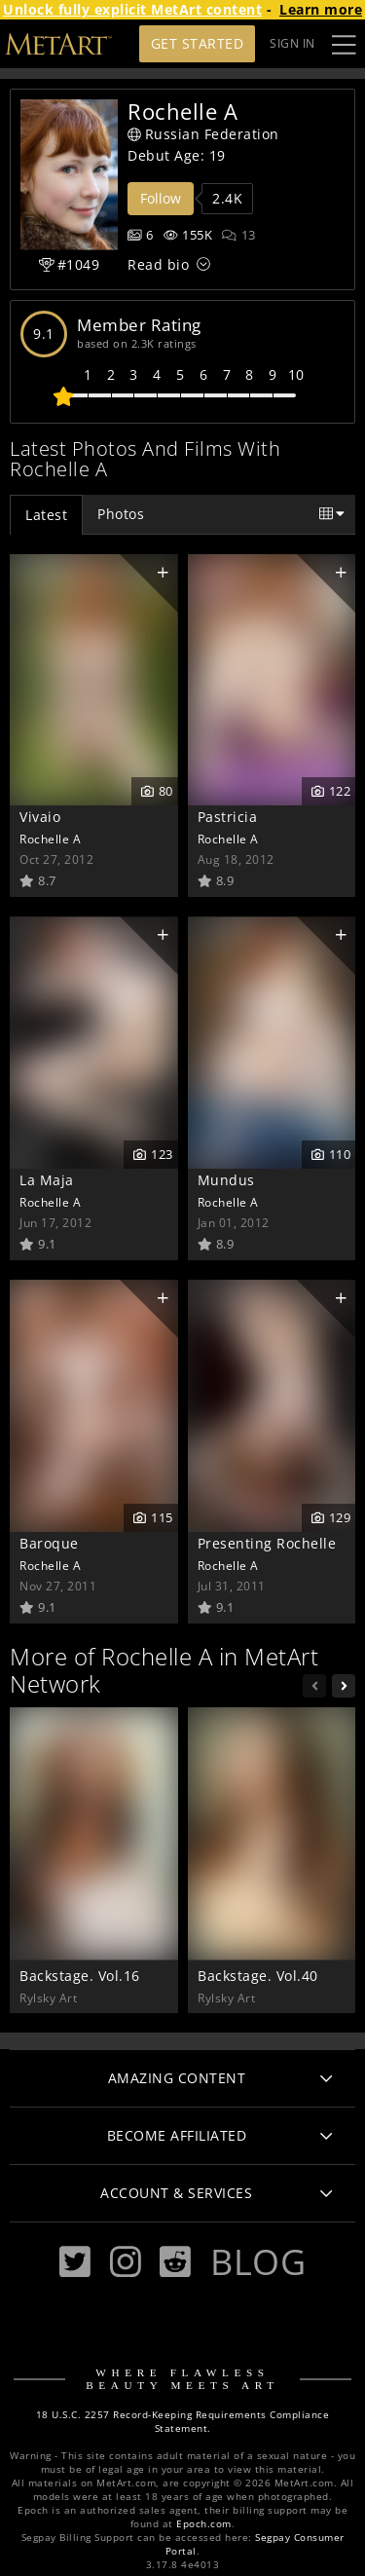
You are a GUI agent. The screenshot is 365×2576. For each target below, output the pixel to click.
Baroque (49, 1543)
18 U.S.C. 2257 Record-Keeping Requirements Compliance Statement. (183, 2421)
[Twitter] (75, 2262)
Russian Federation (203, 134)
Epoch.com (204, 2524)
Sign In (292, 43)
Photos (120, 513)
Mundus (226, 1180)
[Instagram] (125, 2262)
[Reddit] (175, 2262)
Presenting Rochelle (267, 1543)
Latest (46, 514)
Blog (258, 2261)
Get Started (197, 43)
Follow (160, 198)
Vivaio (39, 816)
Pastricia (228, 816)
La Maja (46, 1180)
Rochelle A (50, 838)
